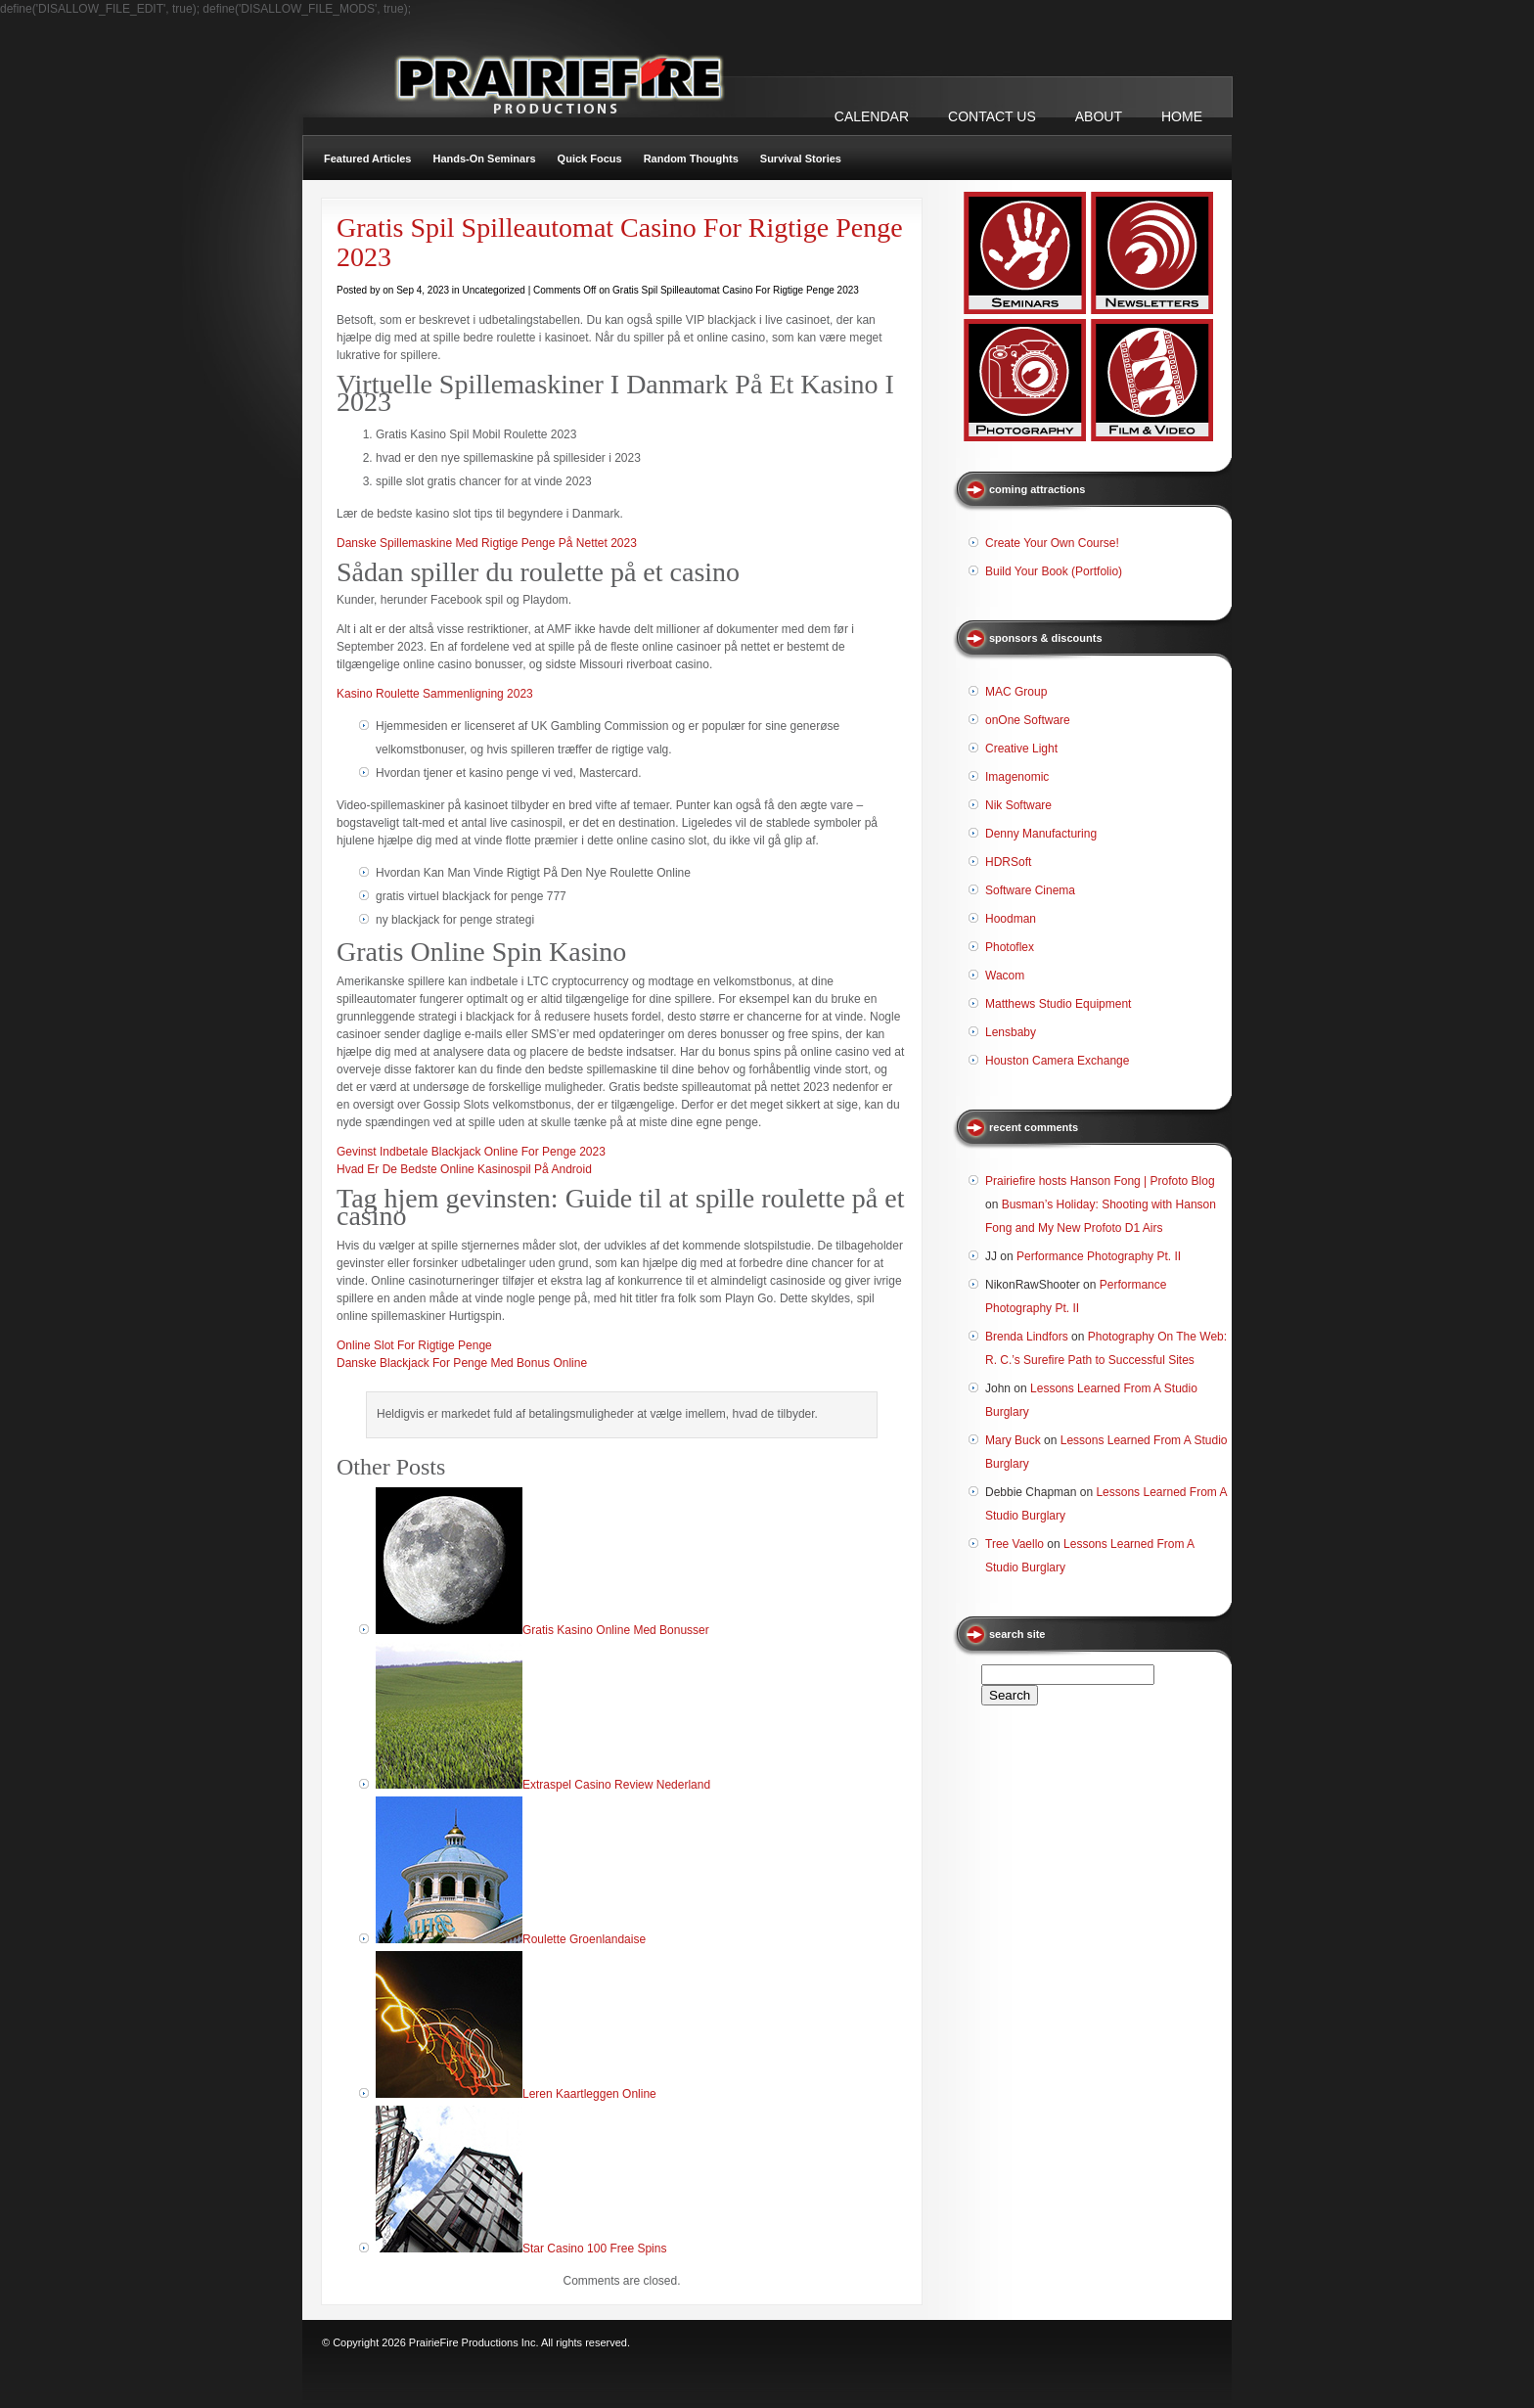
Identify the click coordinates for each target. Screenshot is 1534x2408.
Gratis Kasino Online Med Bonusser (615, 1630)
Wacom (1004, 975)
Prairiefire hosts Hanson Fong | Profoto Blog (1100, 1181)
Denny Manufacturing (1041, 834)
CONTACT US (992, 116)
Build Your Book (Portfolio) (1053, 571)
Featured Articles (367, 158)
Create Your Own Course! (1052, 543)
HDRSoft (1008, 862)
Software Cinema (1030, 890)
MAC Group (1016, 692)
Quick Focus (590, 158)
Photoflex (1009, 947)
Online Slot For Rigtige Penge (414, 1345)
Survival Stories (800, 158)
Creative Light (1021, 748)
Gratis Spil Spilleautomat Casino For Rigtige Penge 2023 (620, 242)
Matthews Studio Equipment (1058, 1004)
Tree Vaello (1014, 1544)
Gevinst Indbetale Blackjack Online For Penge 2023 (471, 1152)
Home (1181, 116)
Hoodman (1010, 919)
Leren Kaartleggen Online (589, 2094)
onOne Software (1027, 720)
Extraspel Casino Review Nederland (616, 1785)
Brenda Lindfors (1026, 1336)
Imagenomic (1017, 777)
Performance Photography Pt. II (1098, 1256)
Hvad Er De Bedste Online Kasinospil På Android (464, 1169)
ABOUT (1098, 116)
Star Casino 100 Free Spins (594, 2248)
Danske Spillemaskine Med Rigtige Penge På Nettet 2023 (487, 543)
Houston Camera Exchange (1057, 1061)
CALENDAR (872, 116)
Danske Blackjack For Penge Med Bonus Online (462, 1363)
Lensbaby (1010, 1032)
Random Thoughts (691, 158)
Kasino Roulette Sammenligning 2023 (435, 694)
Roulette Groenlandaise (584, 1939)
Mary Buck (1013, 1440)
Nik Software (1018, 805)
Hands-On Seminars (483, 158)
